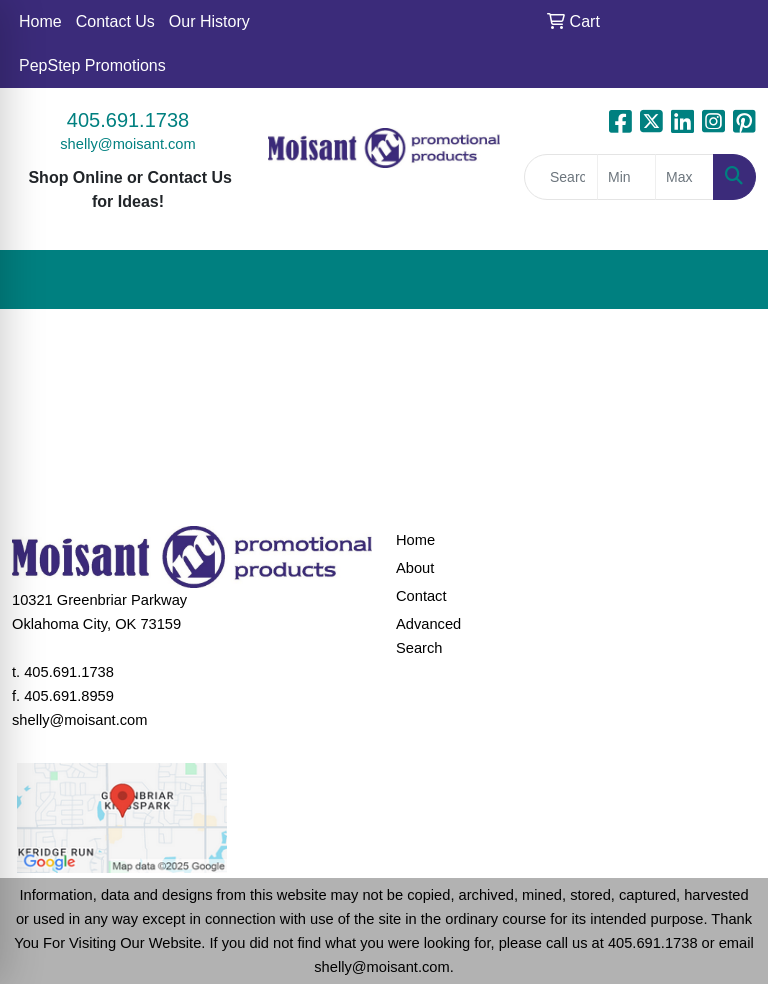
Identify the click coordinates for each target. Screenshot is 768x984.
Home (40, 21)
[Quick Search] (561, 177)
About (415, 568)
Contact (421, 596)
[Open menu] (728, 280)
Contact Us (115, 21)
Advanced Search (428, 636)
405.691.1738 (128, 120)
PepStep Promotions (92, 65)
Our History (209, 21)
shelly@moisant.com (127, 144)
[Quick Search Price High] (684, 177)
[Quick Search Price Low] (626, 177)
